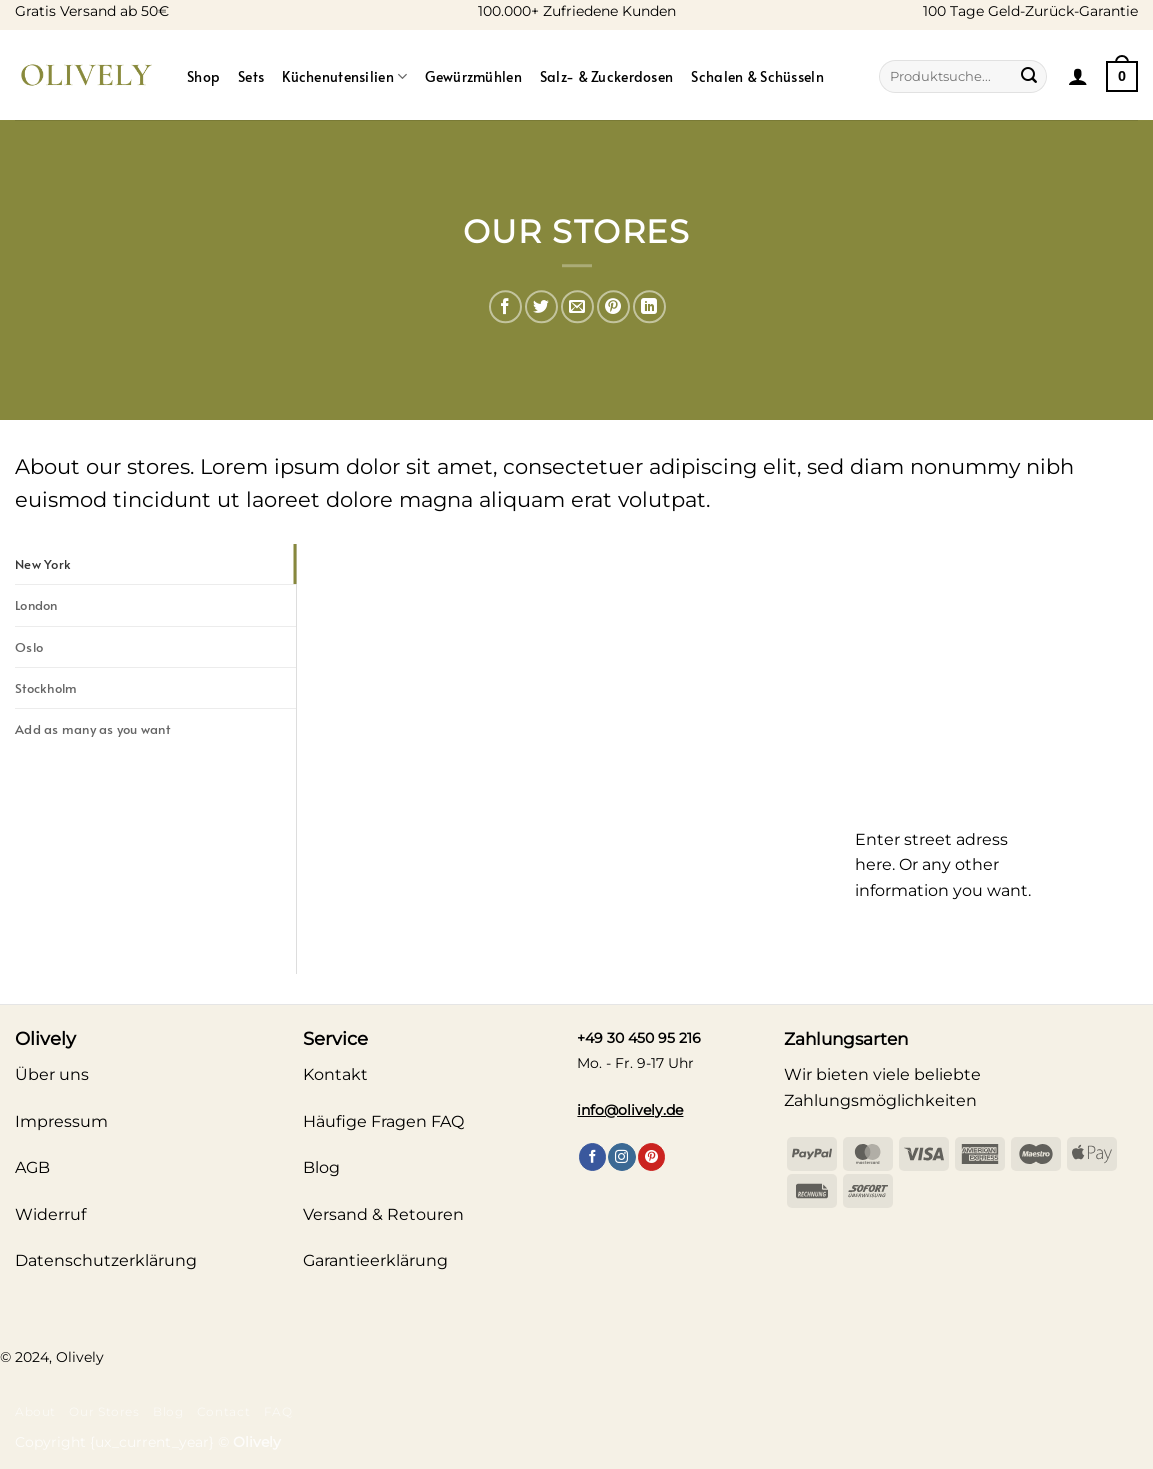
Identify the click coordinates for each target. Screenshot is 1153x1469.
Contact (223, 1411)
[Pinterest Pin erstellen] (613, 306)
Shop (203, 76)
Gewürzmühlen (473, 76)
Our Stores (104, 1411)
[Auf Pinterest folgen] (651, 1157)
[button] (1078, 76)
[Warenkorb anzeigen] (1122, 76)
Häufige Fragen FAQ (383, 1121)
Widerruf (50, 1214)
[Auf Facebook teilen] (505, 306)
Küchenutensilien (344, 76)
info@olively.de (630, 1110)
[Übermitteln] (1029, 77)
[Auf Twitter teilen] (541, 306)
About (35, 1411)
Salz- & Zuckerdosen (606, 76)
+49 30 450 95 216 (639, 1038)
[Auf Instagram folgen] (621, 1157)
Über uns (52, 1074)
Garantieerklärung (375, 1260)
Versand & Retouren (383, 1214)
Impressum (61, 1121)
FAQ (278, 1411)
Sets (251, 76)
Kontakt (335, 1074)
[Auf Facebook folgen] (592, 1157)
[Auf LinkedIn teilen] (649, 306)
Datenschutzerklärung (106, 1260)
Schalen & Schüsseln (757, 76)
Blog (168, 1411)
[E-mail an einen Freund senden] (577, 306)
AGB (32, 1167)
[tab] (155, 564)
